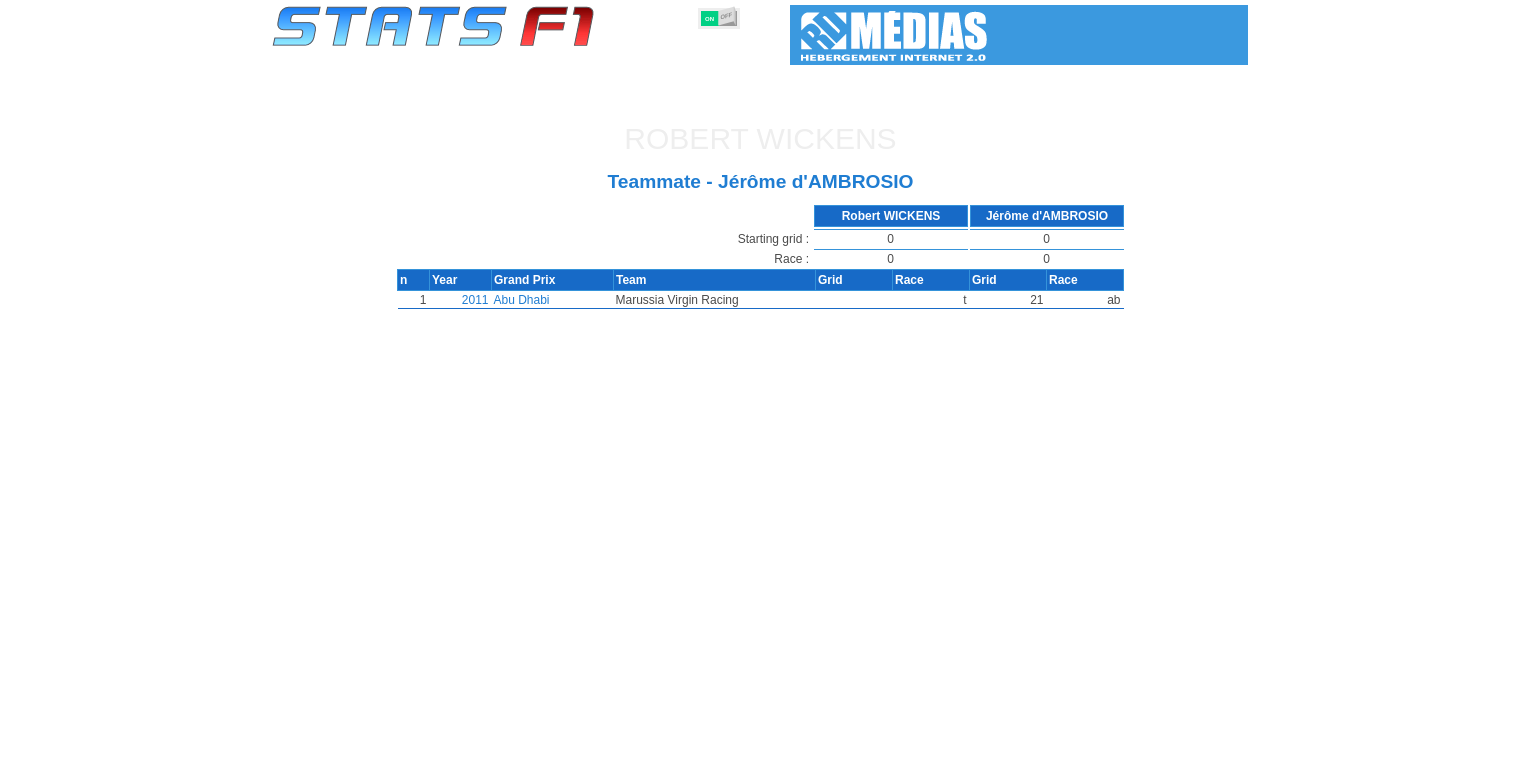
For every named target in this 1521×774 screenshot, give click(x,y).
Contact (1208, 755)
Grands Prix (500, 755)
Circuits (945, 755)
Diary (1008, 755)
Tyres (813, 755)
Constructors (663, 755)
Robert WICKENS (760, 138)
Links (1063, 755)
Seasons (416, 755)
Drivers (579, 755)
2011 (471, 300)
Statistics (340, 755)
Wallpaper (1132, 755)
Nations (876, 755)
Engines (749, 755)
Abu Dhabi (518, 300)
